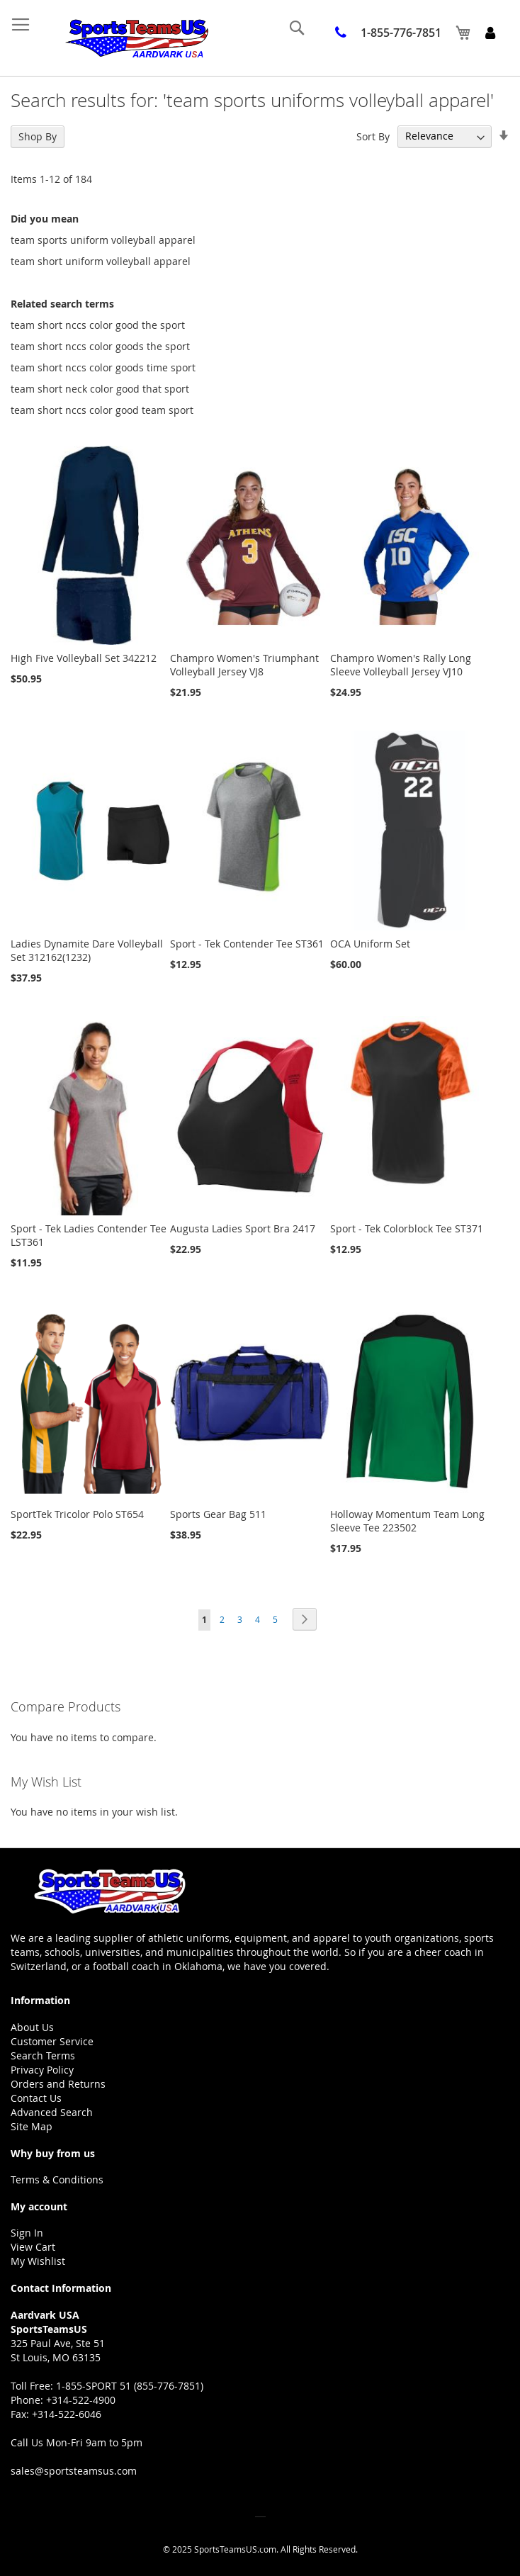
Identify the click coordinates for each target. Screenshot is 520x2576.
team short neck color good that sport (100, 388)
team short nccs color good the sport (98, 325)
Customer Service (52, 2041)
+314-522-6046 (66, 2414)
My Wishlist (38, 2261)
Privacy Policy (42, 2069)
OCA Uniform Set (370, 943)
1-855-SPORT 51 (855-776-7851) (129, 2385)
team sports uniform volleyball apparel (103, 240)
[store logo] (136, 38)
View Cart (33, 2247)
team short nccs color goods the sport (100, 346)
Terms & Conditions (57, 2179)
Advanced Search (52, 2112)
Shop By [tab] (37, 136)
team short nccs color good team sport (102, 410)
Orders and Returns (58, 2084)
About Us (32, 2027)
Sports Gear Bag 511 (218, 1514)
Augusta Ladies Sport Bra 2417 (242, 1228)
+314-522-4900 (80, 2400)
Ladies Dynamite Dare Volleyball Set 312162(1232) (87, 950)
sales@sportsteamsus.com (74, 2470)
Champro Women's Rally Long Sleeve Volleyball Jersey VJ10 (400, 664)
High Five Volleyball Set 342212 (84, 658)
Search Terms (43, 2055)
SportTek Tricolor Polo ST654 (77, 1514)
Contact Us (36, 2098)
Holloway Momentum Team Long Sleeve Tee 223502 (407, 1520)
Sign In (27, 2232)
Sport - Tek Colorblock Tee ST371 (406, 1228)
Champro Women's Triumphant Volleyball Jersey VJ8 (244, 664)
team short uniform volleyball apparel (101, 261)
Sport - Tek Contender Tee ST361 (247, 943)
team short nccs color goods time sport (103, 367)
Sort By (373, 135)
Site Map (31, 2126)
